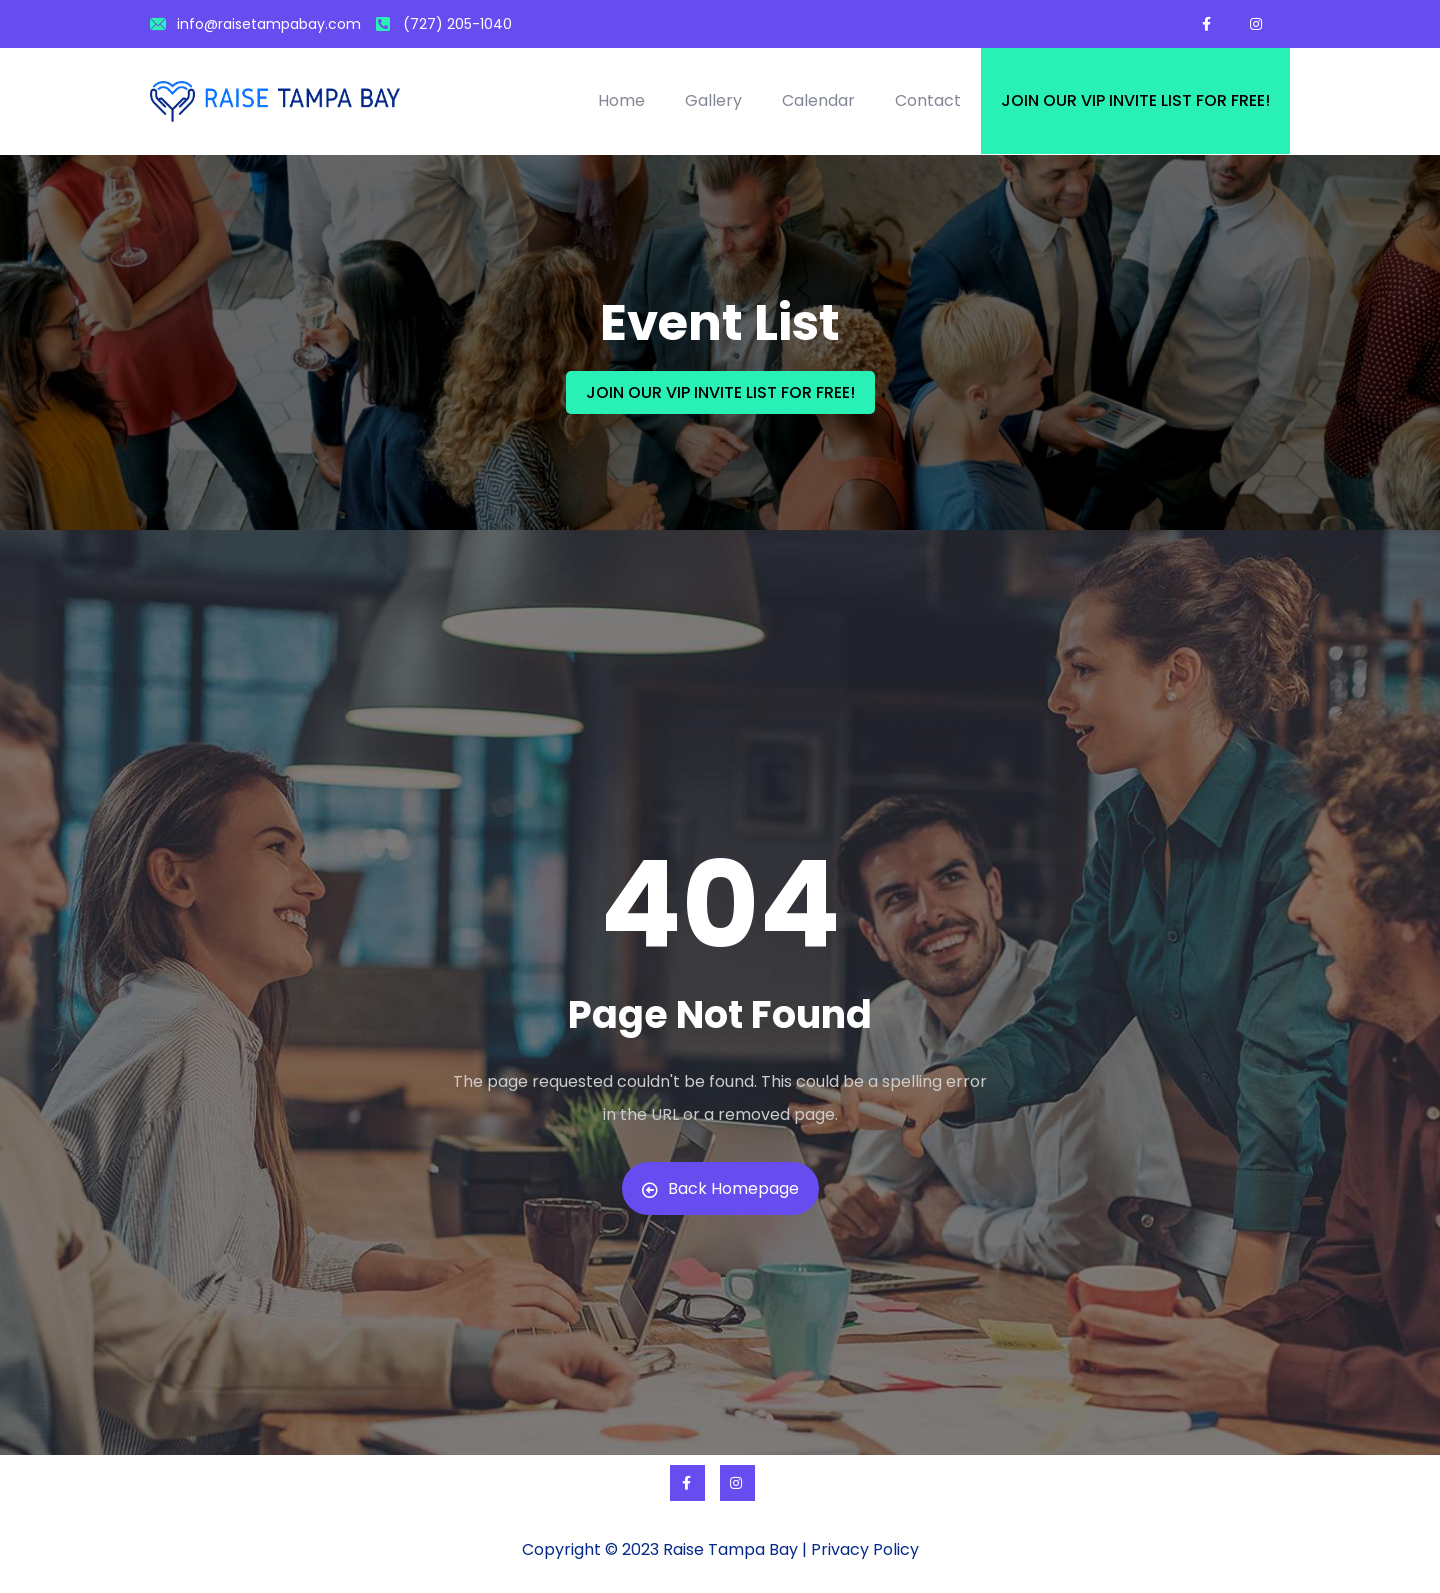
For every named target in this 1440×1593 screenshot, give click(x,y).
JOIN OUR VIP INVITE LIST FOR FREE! (720, 392)
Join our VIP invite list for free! (1135, 100)
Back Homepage (720, 1188)
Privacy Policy (865, 1549)
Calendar (818, 100)
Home (621, 100)
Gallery (713, 100)
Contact (928, 100)
